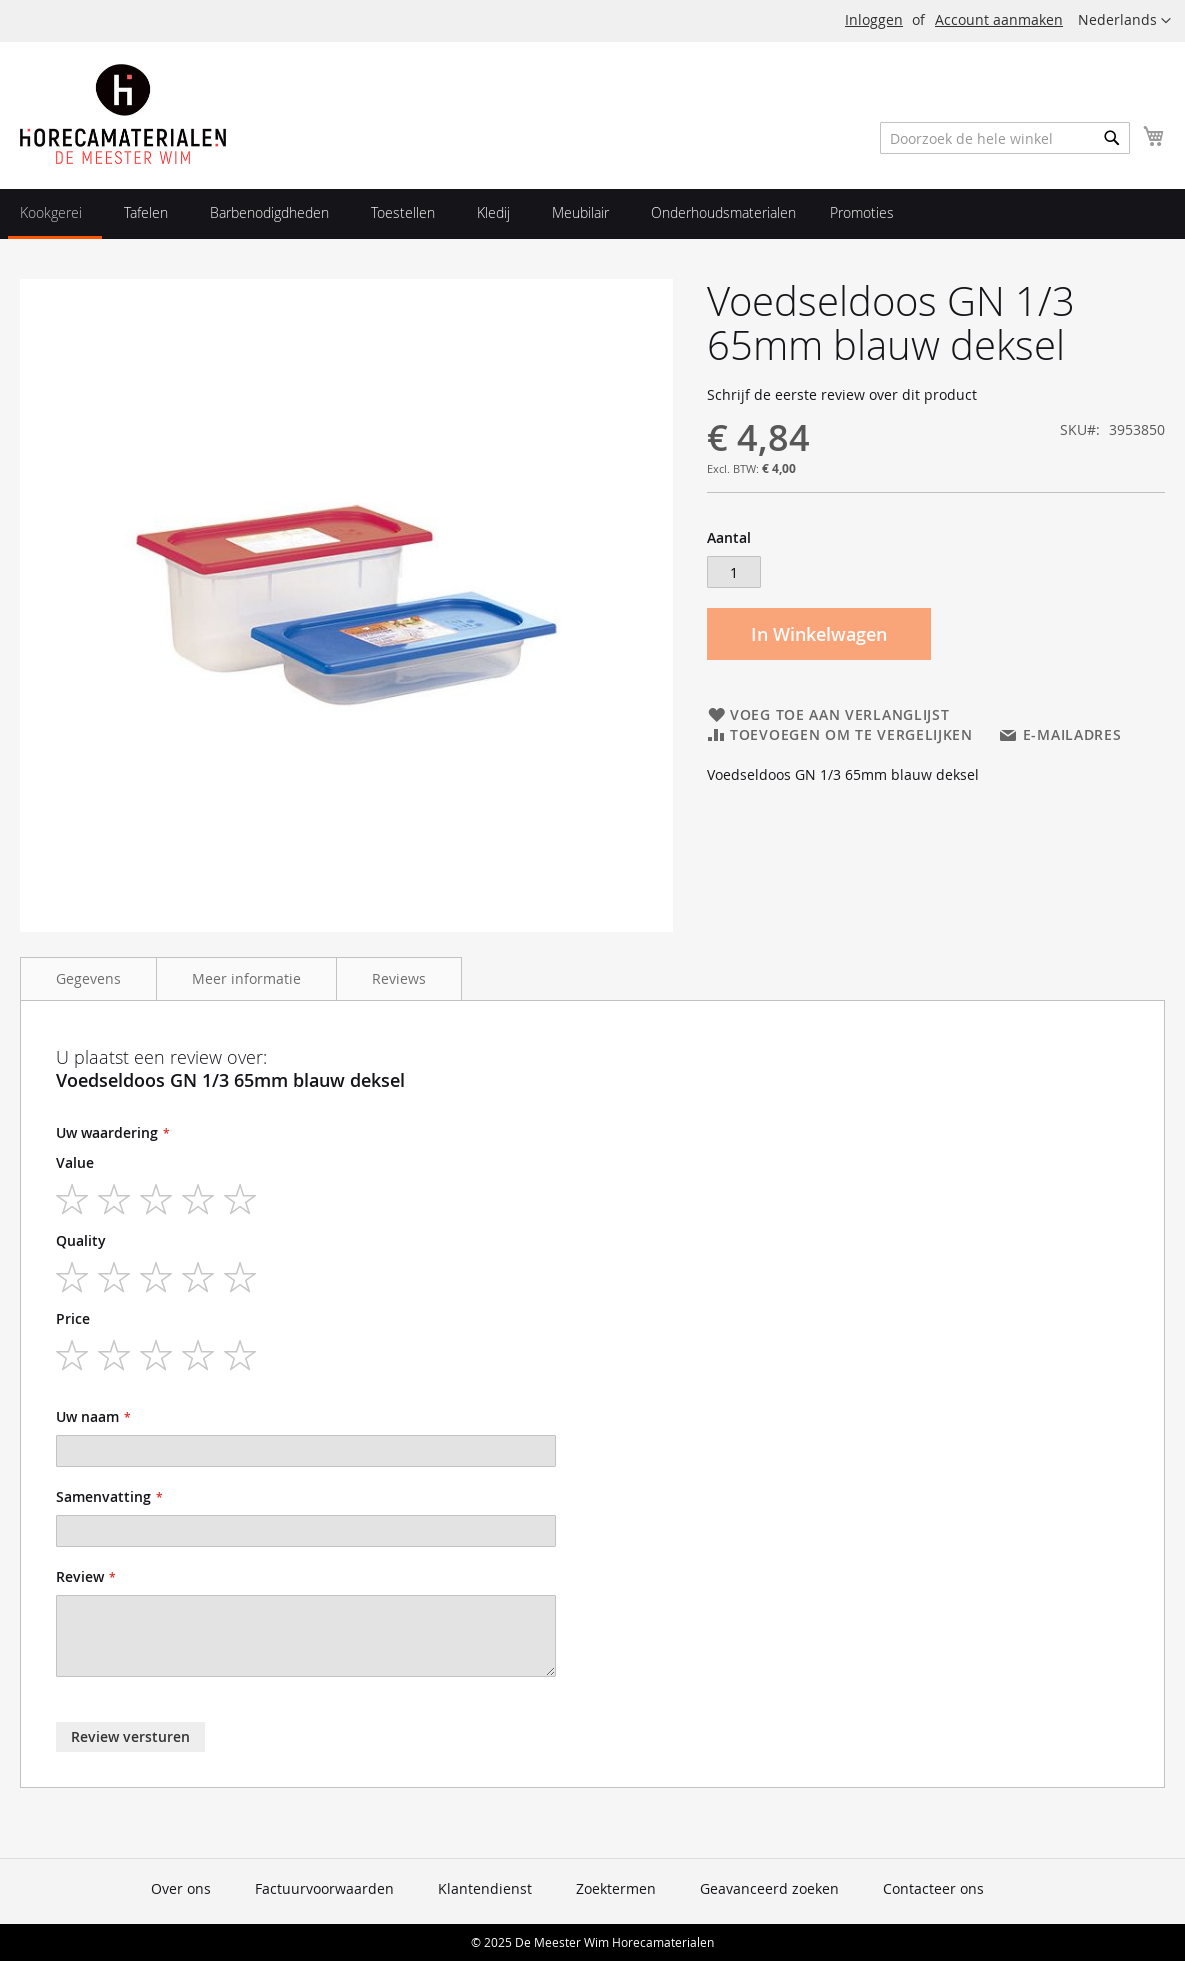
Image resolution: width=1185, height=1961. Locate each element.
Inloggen (874, 19)
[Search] (1112, 138)
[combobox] (1005, 138)
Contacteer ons (933, 1888)
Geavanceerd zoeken (769, 1888)
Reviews (399, 978)
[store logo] (123, 114)
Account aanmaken (999, 19)
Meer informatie (246, 978)
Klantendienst (485, 1888)
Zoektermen (616, 1888)
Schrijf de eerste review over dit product (842, 394)
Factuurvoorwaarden (324, 1888)
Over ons (181, 1888)
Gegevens (88, 978)
